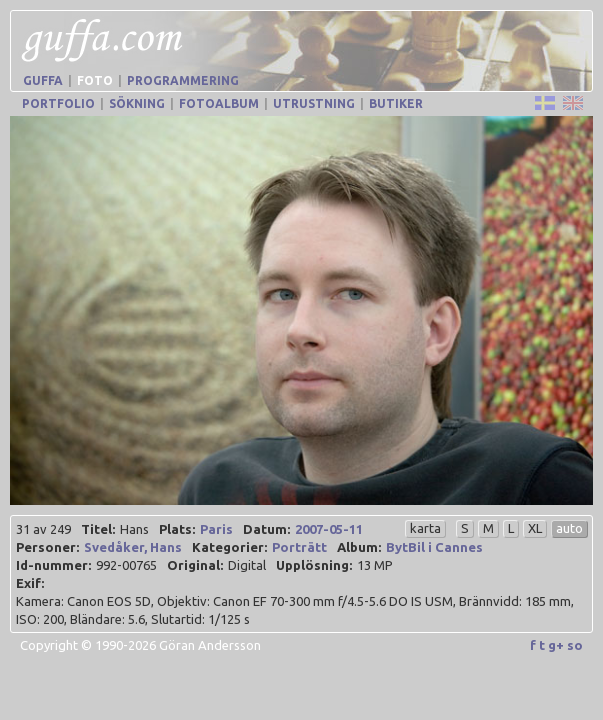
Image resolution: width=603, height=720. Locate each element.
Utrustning (314, 103)
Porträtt (299, 547)
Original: (195, 565)
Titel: (98, 529)
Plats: (177, 529)
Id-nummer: (53, 565)
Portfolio (58, 103)
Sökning (137, 103)
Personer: (47, 547)
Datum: (266, 529)
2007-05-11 (329, 529)
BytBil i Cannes (434, 547)
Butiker (396, 103)
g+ (556, 645)
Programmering (183, 80)
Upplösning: (314, 565)
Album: (359, 547)
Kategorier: (229, 547)
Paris (216, 529)
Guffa (43, 80)
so (575, 645)
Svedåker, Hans (133, 547)
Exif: (30, 583)
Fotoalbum (219, 103)
